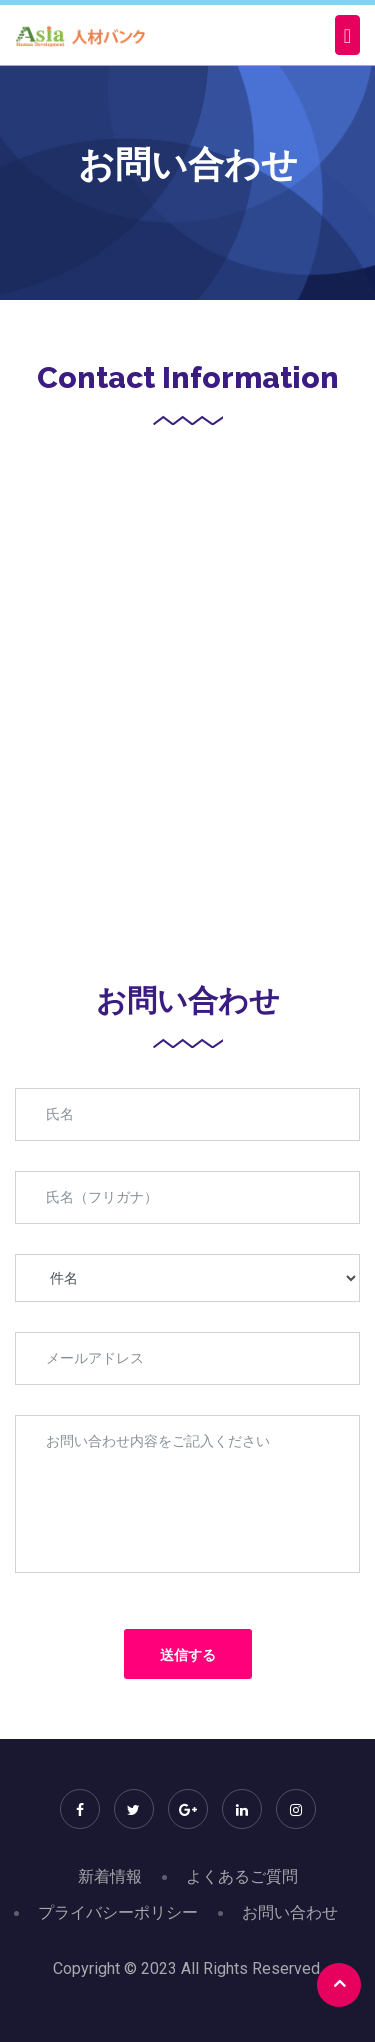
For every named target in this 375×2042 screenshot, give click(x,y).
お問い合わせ (290, 1912)
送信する (188, 1655)
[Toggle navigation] (347, 35)
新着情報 (110, 1876)
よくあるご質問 (242, 1876)
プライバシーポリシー (118, 1912)
